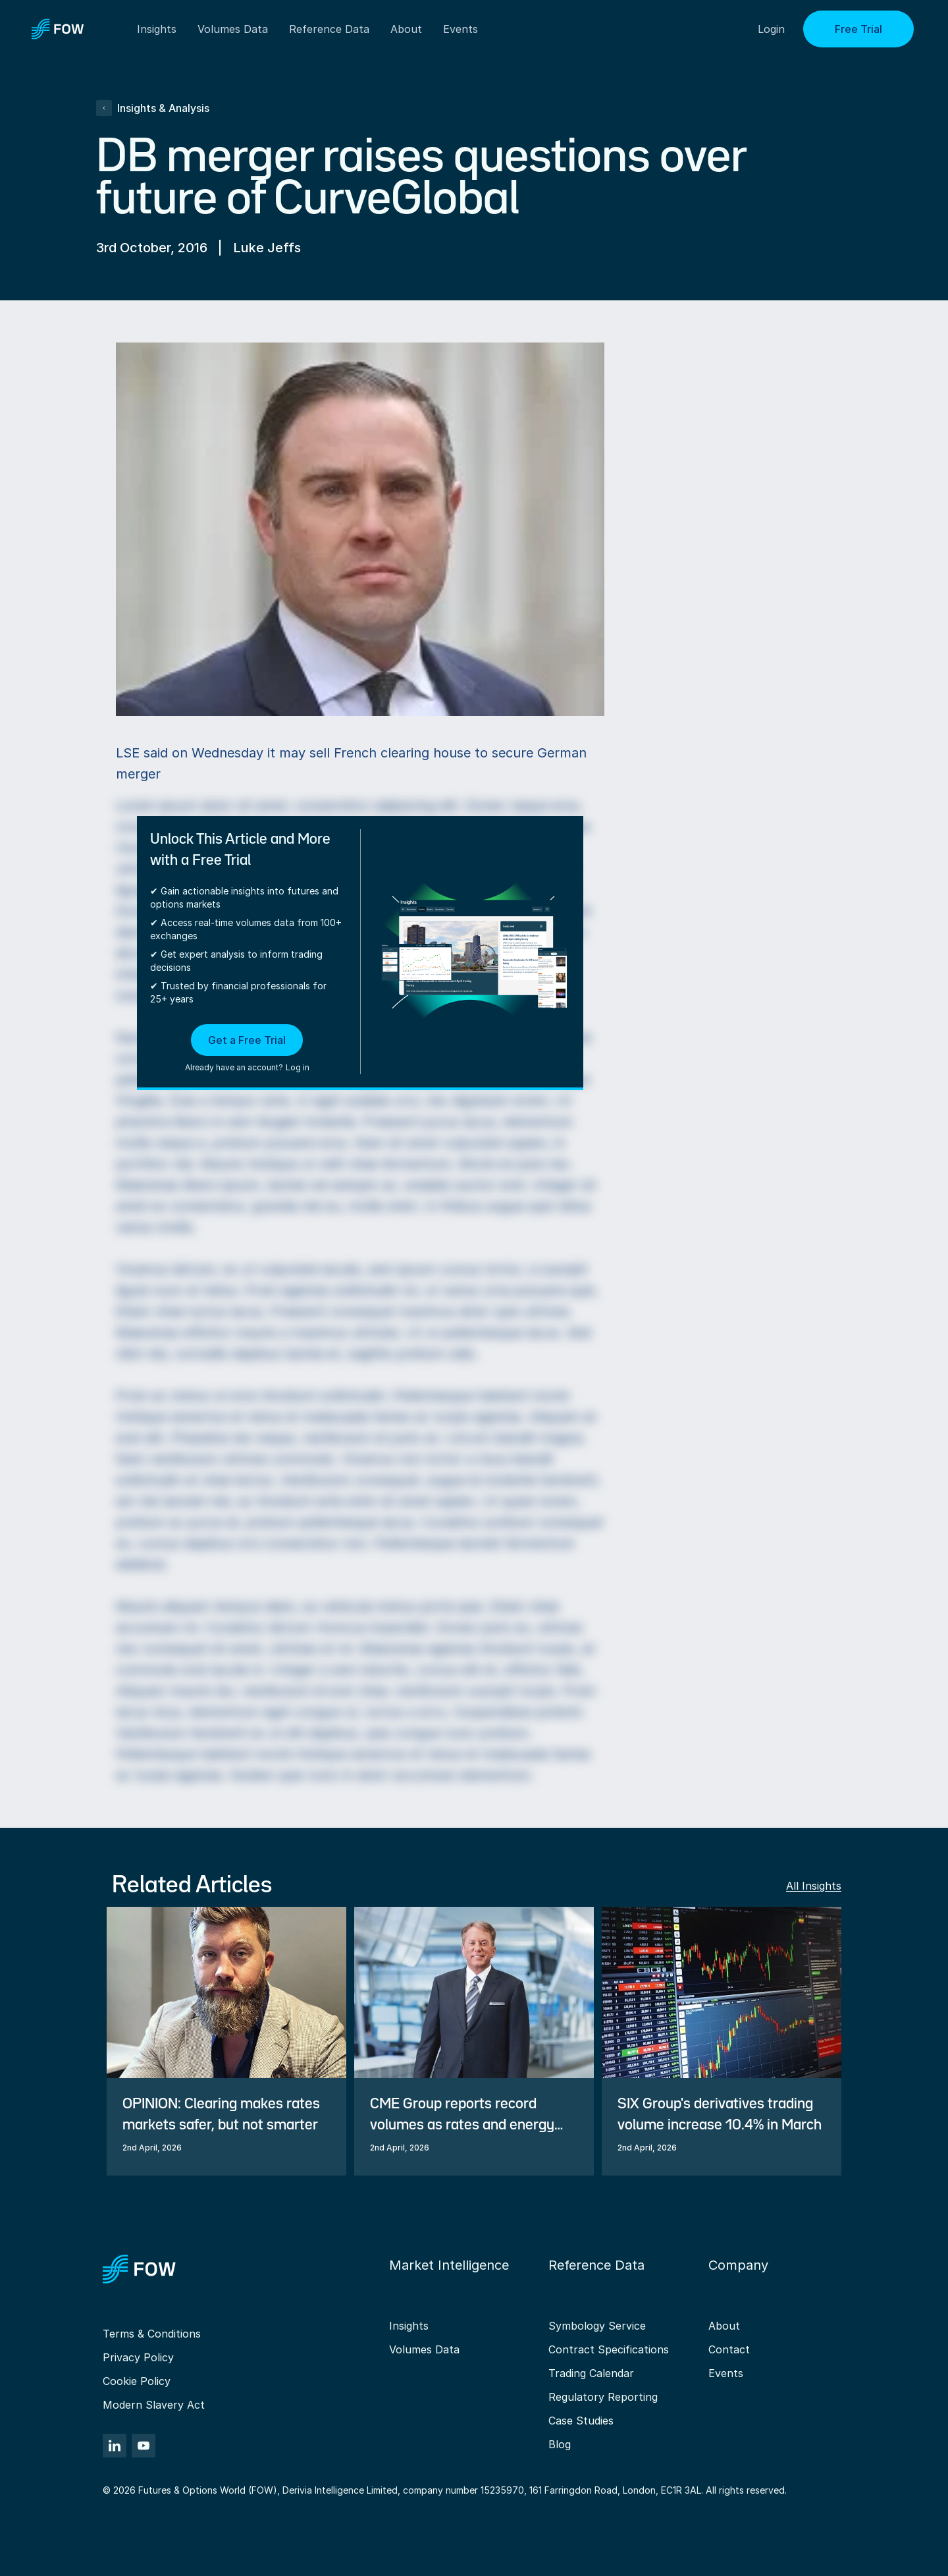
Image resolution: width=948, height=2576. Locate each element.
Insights (409, 2325)
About (406, 29)
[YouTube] (143, 2445)
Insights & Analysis (152, 108)
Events (725, 2373)
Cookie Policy (137, 2381)
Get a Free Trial (247, 1040)
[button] (247, 1049)
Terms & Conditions (152, 2333)
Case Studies (581, 2420)
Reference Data (329, 29)
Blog (559, 2444)
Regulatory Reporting (603, 2396)
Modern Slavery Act (154, 2404)
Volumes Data (424, 2349)
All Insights (813, 1885)
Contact (729, 2349)
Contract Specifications (608, 2349)
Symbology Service (597, 2325)
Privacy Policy (138, 2357)
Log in (297, 1067)
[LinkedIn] (114, 2445)
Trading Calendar (591, 2373)
